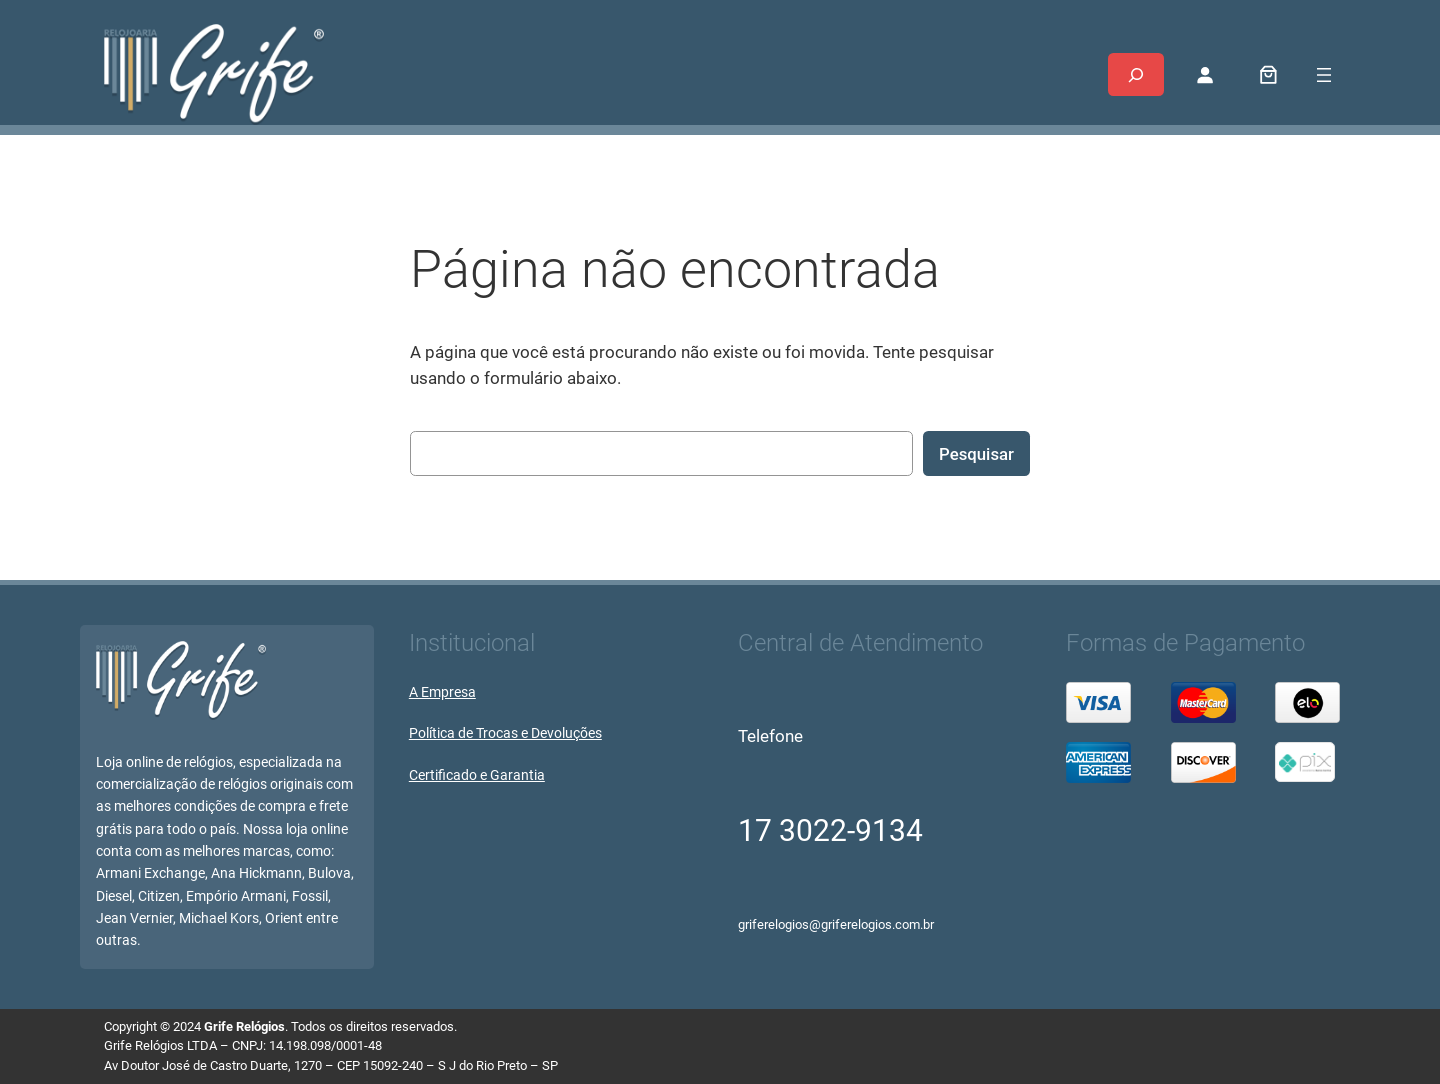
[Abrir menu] (1324, 75)
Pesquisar (976, 454)
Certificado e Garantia (477, 775)
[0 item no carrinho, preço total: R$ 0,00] (1269, 75)
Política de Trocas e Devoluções (505, 733)
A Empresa (442, 692)
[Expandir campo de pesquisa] (1136, 74)
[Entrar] (1205, 75)
